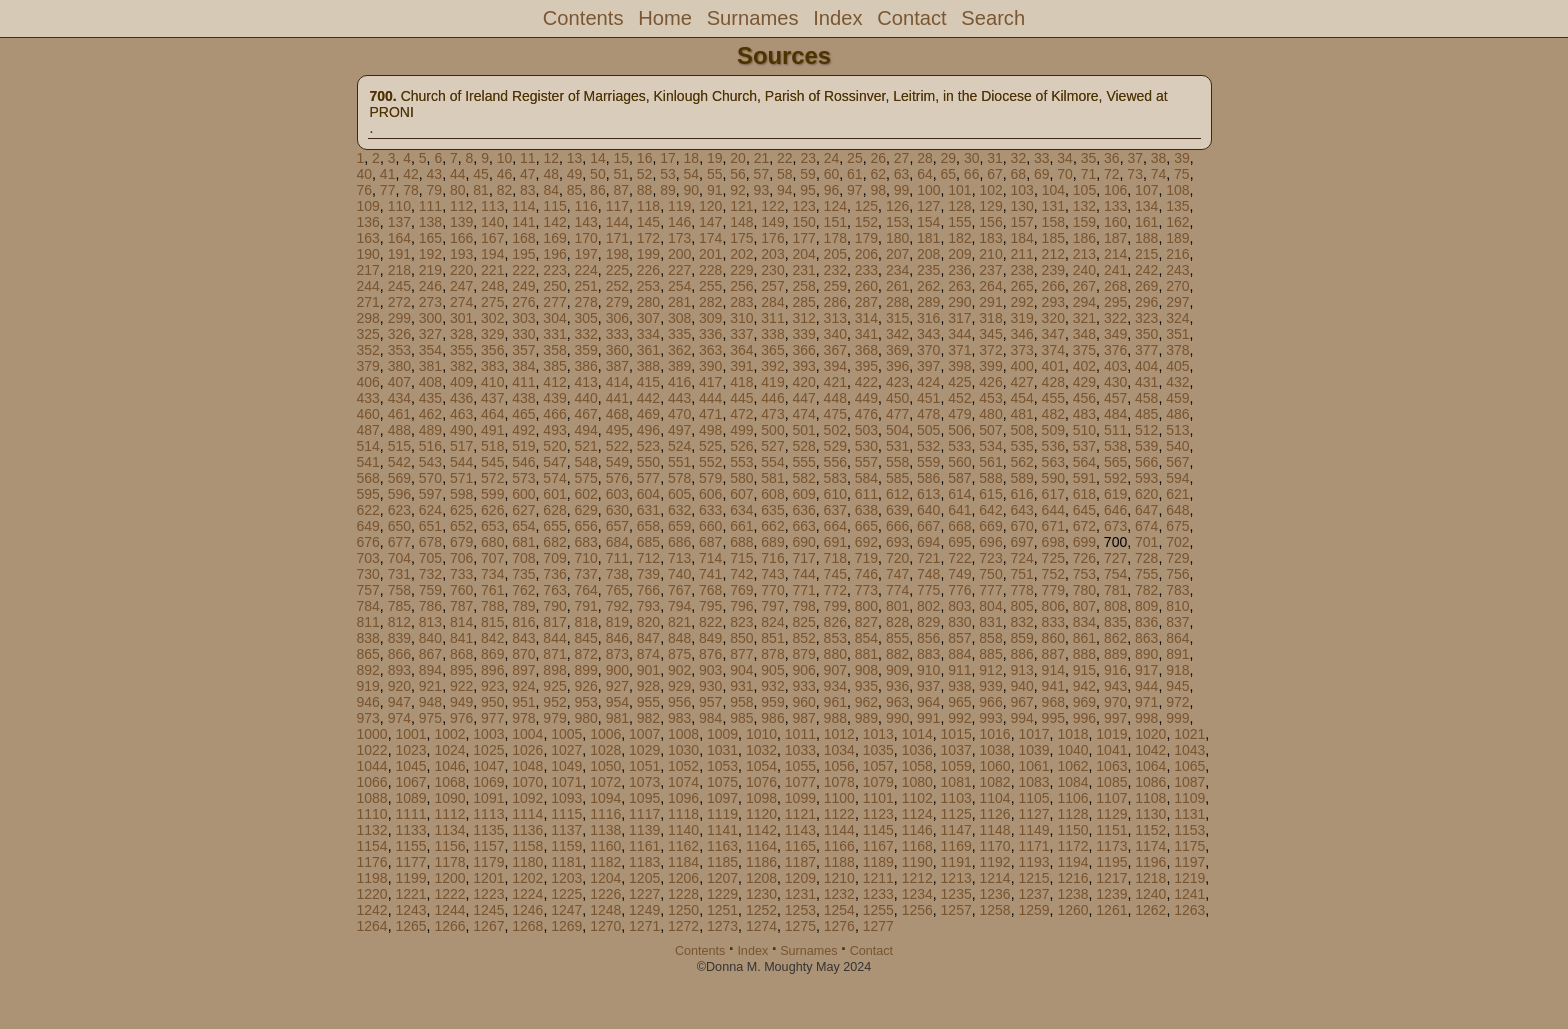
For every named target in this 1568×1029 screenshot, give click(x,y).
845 (585, 638)
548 (585, 462)
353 (399, 350)
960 (803, 702)
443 (679, 398)
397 (928, 366)
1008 (683, 734)
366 (803, 350)
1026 (527, 750)
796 (741, 606)
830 (959, 622)
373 (1021, 350)
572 (492, 478)
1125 (956, 814)
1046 (449, 766)
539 (1146, 446)
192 (430, 254)
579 (710, 478)
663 (803, 526)
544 (461, 462)
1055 (800, 766)
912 (990, 670)
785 (399, 606)
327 (430, 334)
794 (679, 606)
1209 (800, 878)
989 (866, 718)
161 (1146, 222)
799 (835, 606)
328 (461, 334)
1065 (1189, 766)
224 (585, 270)
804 (990, 606)
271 (368, 302)
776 (959, 590)
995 (1053, 718)
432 (1177, 382)
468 (617, 414)
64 (925, 174)
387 (617, 366)
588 (990, 478)
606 (710, 494)
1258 (995, 910)
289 (928, 302)
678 (430, 542)
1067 (410, 782)
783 (1177, 590)
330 (523, 334)
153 (897, 222)
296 (1146, 302)
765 (617, 590)
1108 (1150, 798)
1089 (410, 798)
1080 (917, 782)
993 (990, 718)
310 (741, 318)
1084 (1072, 782)
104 (1053, 190)
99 (902, 190)
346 (1021, 334)
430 (1115, 382)
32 (1019, 158)
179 (866, 238)
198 (617, 254)
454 (1021, 398)
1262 (1150, 910)
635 (772, 510)
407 (399, 382)
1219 (1189, 878)
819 (617, 622)
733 (461, 574)
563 (1053, 462)
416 (679, 382)
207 (897, 254)
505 (928, 430)
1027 (566, 750)
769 (741, 590)
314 (866, 318)
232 (835, 270)
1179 (488, 862)
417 (710, 382)
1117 (644, 814)
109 (368, 206)
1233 (878, 894)
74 (1159, 174)
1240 (1150, 894)
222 (523, 270)
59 (808, 174)
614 (959, 494)
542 (399, 462)
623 (399, 510)
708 (523, 558)
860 (1053, 638)
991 (928, 718)
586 (928, 478)
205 (835, 254)
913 (1021, 670)
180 (897, 238)
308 (679, 318)
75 (1182, 174)
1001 (410, 734)
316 (928, 318)
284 (772, 302)
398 (959, 366)
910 (928, 670)
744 (803, 574)
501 (803, 430)
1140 (683, 830)
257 (772, 286)
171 (617, 238)
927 (617, 686)
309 (710, 318)
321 (1084, 318)
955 (648, 702)
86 (598, 190)
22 (785, 158)
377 (1146, 350)
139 (461, 222)
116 (585, 206)
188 (1146, 238)
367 (835, 350)
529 (835, 446)
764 (585, 590)
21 (762, 158)
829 (928, 622)
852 (803, 638)
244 (368, 286)
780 (1084, 590)
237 (990, 270)
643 (1021, 510)
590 (1053, 478)
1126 (995, 814)
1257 (956, 910)
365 (772, 350)
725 (1053, 558)
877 (741, 654)
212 (1053, 254)
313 (835, 318)
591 (1084, 478)
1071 (566, 782)
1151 (1111, 830)
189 (1177, 238)
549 (617, 462)
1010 (761, 734)
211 (1021, 254)
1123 (878, 814)
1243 (410, 910)
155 (959, 222)
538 (1115, 446)
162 (1177, 222)
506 (959, 430)
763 (554, 590)
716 (772, 558)
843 (523, 638)
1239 (1111, 894)
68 (1019, 174)
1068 (449, 782)
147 (710, 222)
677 (399, 542)
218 (399, 270)
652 (461, 526)
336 (710, 334)
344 (959, 334)
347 (1053, 334)
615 (990, 494)
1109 (1189, 798)
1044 (372, 766)
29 (949, 158)
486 (1177, 414)
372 (990, 350)
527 (772, 446)
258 (803, 286)
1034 (839, 750)
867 (430, 654)
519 (523, 446)
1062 (1072, 766)
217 (368, 270)
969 (1084, 702)
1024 (449, 750)
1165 (800, 846)
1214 (995, 878)
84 (551, 190)
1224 (527, 894)
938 (959, 686)
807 (1084, 606)
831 (990, 622)
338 (772, 334)
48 (551, 174)
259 (835, 286)
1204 (605, 878)
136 (368, 222)
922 (461, 686)
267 (1084, 286)
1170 (995, 846)
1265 (410, 926)
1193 (1033, 862)
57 (762, 174)
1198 (372, 878)
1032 (761, 750)
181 (928, 238)
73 (1135, 174)
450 (897, 398)
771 (803, 590)
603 (617, 494)
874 (648, 654)
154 (928, 222)
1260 (1072, 910)
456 (1084, 398)
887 (1053, 654)
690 (803, 542)
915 (1084, 670)
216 (1177, 254)
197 (585, 254)
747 (897, 574)
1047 (488, 766)
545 (492, 462)
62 (878, 174)
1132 (372, 830)
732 (430, 574)
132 (1084, 206)
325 (368, 334)
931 (741, 686)
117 (617, 206)
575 (585, 478)
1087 (1189, 782)
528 (803, 446)
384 (523, 366)
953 (585, 702)
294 (1084, 302)
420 (803, 382)
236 (959, 270)
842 (492, 638)
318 (990, 318)
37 (1135, 158)
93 (762, 190)
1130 (1150, 814)
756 (1177, 574)
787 (461, 606)
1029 (644, 750)
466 (554, 414)
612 (897, 494)
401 (1053, 366)
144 (617, 222)
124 (835, 206)
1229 (722, 894)
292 (1021, 302)
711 (617, 558)
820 (648, 622)
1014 (917, 734)
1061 (1033, 766)
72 (1112, 174)
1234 (917, 894)
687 (710, 542)
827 (866, 622)
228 (710, 270)
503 (866, 430)
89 (668, 190)
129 (990, 206)
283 (741, 302)
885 (990, 654)
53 (668, 174)
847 (648, 638)
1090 (449, 798)
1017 (1033, 734)
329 (492, 334)
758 (399, 590)
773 (866, 590)
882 (897, 654)
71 (1089, 174)
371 (959, 350)
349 (1115, 334)
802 (928, 606)
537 (1084, 446)
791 (585, 606)
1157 (488, 846)
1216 (1072, 878)
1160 (605, 846)
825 (803, 622)
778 (1021, 590)
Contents (583, 18)
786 (430, 606)
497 (679, 430)
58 (785, 174)
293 (1053, 302)
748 (928, 574)
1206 (683, 878)
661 (741, 526)
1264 (372, 926)
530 (866, 446)
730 (368, 574)
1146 (917, 830)
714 (710, 558)
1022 (372, 750)
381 (430, 366)
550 (648, 462)
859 (1021, 638)
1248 (605, 910)
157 (1021, 222)
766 (648, 590)
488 (399, 430)
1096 (683, 798)
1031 (722, 750)
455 (1053, 398)
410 (492, 382)
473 (772, 414)
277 (554, 302)
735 (523, 574)
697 (1021, 542)
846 (617, 638)
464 (492, 414)
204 (803, 254)
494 (585, 430)
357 (523, 350)
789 (523, 606)
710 (585, 558)
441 (617, 398)
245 (399, 286)
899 (585, 670)
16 (645, 158)
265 (1021, 286)
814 (461, 622)
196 (554, 254)
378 (1177, 350)
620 (1146, 494)
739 (648, 574)
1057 (878, 766)
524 (679, 446)
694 (928, 542)
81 (481, 190)
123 (803, 206)
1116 (605, 814)
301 (461, 318)
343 (928, 334)
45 (481, 174)
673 (1115, 526)
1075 (722, 782)
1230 (761, 894)
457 (1115, 398)
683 (585, 542)
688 (741, 542)
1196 (1150, 862)
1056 (839, 766)
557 (866, 462)
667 (928, 526)
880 (835, 654)
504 (897, 430)
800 (866, 606)
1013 (878, 734)
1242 (372, 910)
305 (585, 318)
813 (430, 622)
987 (803, 718)
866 (399, 654)
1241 (1189, 894)
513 (1177, 430)
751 (1021, 574)
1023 (410, 750)
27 (902, 158)
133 (1115, 206)
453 (990, 398)
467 (585, 414)
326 (399, 334)
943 (1115, 686)
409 (461, 382)
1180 (527, 862)
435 (430, 398)
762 (523, 590)
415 (648, 382)
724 (1021, 558)
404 (1146, 366)
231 (803, 270)
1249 (644, 910)
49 (575, 174)
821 (679, 622)
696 (990, 542)
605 (679, 494)
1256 (917, 910)
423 (897, 382)
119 (679, 206)
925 (554, 686)
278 (585, 302)
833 (1053, 622)
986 (772, 718)
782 (1146, 590)
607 (741, 494)
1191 (956, 862)
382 (461, 366)
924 (523, 686)
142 (554, 222)
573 (523, 478)
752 (1053, 574)
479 (959, 414)
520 (554, 446)
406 (368, 382)
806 (1053, 606)
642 (990, 510)
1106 (1072, 798)
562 (1021, 462)
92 (738, 190)
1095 (644, 798)
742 (741, 574)
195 (523, 254)
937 (928, 686)
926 (585, 686)
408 (430, 382)
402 (1084, 366)
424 (928, 382)
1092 (527, 798)
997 (1115, 718)
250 (554, 286)
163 (368, 238)
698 (1053, 542)
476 (866, 414)
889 (1115, 654)
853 (835, 638)
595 (368, 494)
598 (461, 494)
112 (461, 206)
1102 (917, 798)
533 (959, 446)
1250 (683, 910)
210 (990, 254)
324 (1177, 318)
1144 (839, 830)
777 (990, 590)
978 (523, 718)
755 (1146, 574)
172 (648, 238)
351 (1177, 334)
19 (715, 158)
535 (1021, 446)
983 (679, 718)
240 (1084, 270)
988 (835, 718)
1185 (722, 862)
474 (803, 414)
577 (648, 478)
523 (648, 446)
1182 (605, 862)
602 (585, 494)
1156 (449, 846)
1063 (1111, 766)
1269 (566, 926)
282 (710, 302)
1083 (1033, 782)
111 (430, 206)
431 (1146, 382)
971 (1146, 702)
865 (368, 654)
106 (1115, 190)
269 (1146, 286)
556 (835, 462)
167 (492, 238)
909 (897, 670)
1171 (1033, 846)
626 (492, 510)
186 (1084, 238)
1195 (1111, 862)
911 (959, 670)
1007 (644, 734)
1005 (566, 734)
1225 (566, 894)
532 (928, 446)
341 (866, 334)
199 (648, 254)
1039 (1033, 750)
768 (710, 590)
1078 (839, 782)
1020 (1150, 734)
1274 (761, 926)
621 (1177, 494)
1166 (839, 846)
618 (1084, 494)
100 (928, 190)
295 (1115, 302)
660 (710, 526)
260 (866, 286)
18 (692, 158)
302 (492, 318)
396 (897, 366)
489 (430, 430)
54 (692, 174)
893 (399, 670)
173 (679, 238)
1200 (449, 878)
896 (492, 670)
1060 (995, 766)
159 (1084, 222)
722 (959, 558)
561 (990, 462)
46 (505, 174)
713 (679, 558)
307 (648, 318)
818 (585, 622)
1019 (1111, 734)
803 (959, 606)
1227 (644, 894)
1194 (1072, 862)
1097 (722, 798)
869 (492, 654)
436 (461, 398)
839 (399, 638)
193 (461, 254)
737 (585, 574)
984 (710, 718)
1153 (1189, 830)
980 (585, 718)
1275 (800, 926)
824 (772, 622)
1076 (761, 782)
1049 (566, 766)
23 (808, 158)
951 (523, 702)
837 (1177, 622)
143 (585, 222)
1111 (410, 814)
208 (928, 254)
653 (492, 526)
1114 (527, 814)
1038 (995, 750)
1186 (761, 862)
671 (1053, 526)
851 (772, 638)
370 (928, 350)
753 (1084, 574)
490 (461, 430)
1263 (1189, 910)
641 (959, 510)
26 (878, 158)
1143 (800, 830)
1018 (1072, 734)
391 (741, 366)
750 (990, 574)
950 (492, 702)
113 (492, 206)
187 (1115, 238)
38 (1159, 158)
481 (1021, 414)
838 (368, 638)
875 (679, 654)
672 (1084, 526)
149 (772, 222)
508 (1021, 430)
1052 (683, 766)
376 (1115, 350)
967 (1021, 702)
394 (835, 366)
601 (554, 494)
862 (1115, 638)
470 (679, 414)
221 (492, 270)
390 (710, 366)
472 (741, 414)
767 (679, 590)
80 (458, 190)
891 (1177, 654)
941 (1053, 686)
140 (492, 222)
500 (772, 430)
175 (741, 238)
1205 (644, 878)
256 (741, 286)
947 (399, 702)
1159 (566, 846)
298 (368, 318)
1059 (956, 766)
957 (710, 702)
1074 (683, 782)
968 (1053, 702)
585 (897, 478)
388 (648, 366)
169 (554, 238)
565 (1115, 462)
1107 (1111, 798)
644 (1053, 510)
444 (710, 398)
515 (399, 446)
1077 (800, 782)
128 (959, 206)
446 (772, 398)
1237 (1033, 894)
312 (803, 318)
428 (1053, 382)
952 (554, 702)
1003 (488, 734)
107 (1146, 190)
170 (585, 238)
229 (741, 270)
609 (803, 494)
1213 (956, 878)
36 (1112, 158)
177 (803, 238)
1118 (683, 814)
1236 (995, 894)
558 (897, 462)
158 (1053, 222)
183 (990, 238)
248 (492, 286)
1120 (761, 814)
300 (430, 318)
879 (803, 654)
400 (1021, 366)
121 (741, 206)
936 (897, 686)
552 (710, 462)
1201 (488, 878)
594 (1177, 478)
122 (772, 206)
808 (1115, 606)
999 (1177, 718)
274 (461, 302)
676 (368, 542)
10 (505, 158)
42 (411, 174)
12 (551, 158)
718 (835, 558)
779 (1053, 590)
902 (679, 670)
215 (1146, 254)
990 (897, 718)
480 (990, 414)
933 (803, 686)
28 (925, 158)
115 (554, 206)
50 (598, 174)
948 (430, 702)
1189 (878, 862)
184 (1021, 238)
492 (523, 430)
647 (1146, 510)
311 (772, 318)
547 (554, 462)
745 (835, 574)
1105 (1033, 798)
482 (1053, 414)
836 (1146, 622)
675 (1177, 526)
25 (855, 158)
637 (835, 510)
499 (741, 430)
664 (835, 526)
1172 (1072, 846)
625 (461, 510)
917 (1146, 670)
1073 (644, 782)
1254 (839, 910)
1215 (1033, 878)
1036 (917, 750)
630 (617, 510)
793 (648, 606)
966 (990, 702)
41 (388, 174)
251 (585, 286)
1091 (488, 798)
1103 (956, 798)
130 (1021, 206)
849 (710, 638)
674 (1146, 526)
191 (399, 254)
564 (1084, 462)
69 (1042, 174)
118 (648, 206)
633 (710, 510)
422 (866, 382)
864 (1177, 638)
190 (368, 254)
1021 (1189, 734)
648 (1177, 510)
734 (492, 574)
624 (430, 510)
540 (1177, 446)
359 (585, 350)
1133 (410, 830)
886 (1021, 654)
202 (741, 254)
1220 (372, 894)
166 (461, 238)
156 (990, 222)
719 (866, 558)
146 (679, 222)
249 (523, 286)
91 (715, 190)
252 (617, 286)
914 (1053, 670)
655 (554, 526)
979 (554, 718)
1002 (449, 734)
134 (1146, 206)
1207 (722, 878)
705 (430, 558)
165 (430, 238)
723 (990, 558)
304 (554, 318)
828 (897, 622)
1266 (449, 926)
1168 (917, 846)
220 (461, 270)
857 (959, 638)
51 (621, 174)
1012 (839, 734)
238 (1021, 270)
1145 (878, 830)
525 (710, 446)
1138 (605, 830)
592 (1115, 478)
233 (866, 270)
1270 (605, 926)
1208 (761, 878)
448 (835, 398)
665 (866, 526)
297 (1177, 302)
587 (959, 478)
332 (585, 334)
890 (1146, 654)
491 (492, 430)
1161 (644, 846)
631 (648, 510)
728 (1146, 558)
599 (492, 494)
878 (772, 654)
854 (866, 638)
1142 (761, 830)
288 (897, 302)
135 (1177, 206)
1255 (878, 910)
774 (897, 590)
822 (710, 622)
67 (995, 174)
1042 (1150, 750)
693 (897, 542)
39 (1182, 158)
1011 (800, 734)
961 (835, 702)
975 (430, 718)
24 (832, 158)
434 (399, 398)
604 (648, 494)
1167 (878, 846)
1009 (722, 734)
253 (648, 286)
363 (710, 350)
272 (399, 302)
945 (1177, 686)
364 (741, 350)
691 (835, 542)
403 (1115, 366)
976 (461, 718)
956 (679, 702)
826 (835, 622)
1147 (956, 830)
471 (710, 414)
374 (1053, 350)
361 (648, 350)
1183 (644, 862)
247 (461, 286)
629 (585, 510)
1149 (1033, 830)
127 (928, 206)
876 (710, 654)
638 (866, 510)
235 (928, 270)
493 (554, 430)
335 (679, 334)
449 (866, 398)
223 (554, 270)
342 (897, 334)
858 (990, 638)
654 (523, 526)
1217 (1111, 878)
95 (808, 190)
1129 (1111, 814)
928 (648, 686)
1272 (683, 926)
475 (835, 414)
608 (772, 494)
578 (679, 478)
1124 (917, 814)
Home (665, 18)
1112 (449, 814)
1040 (1072, 750)
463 (461, 414)
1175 (1189, 846)
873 (617, 654)
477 (897, 414)
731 (399, 574)
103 (1022, 190)
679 (461, 542)
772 (835, 590)
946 (368, 702)
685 (648, 542)
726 (1084, 558)
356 (492, 350)
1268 (527, 926)
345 (990, 334)
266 (1053, 286)
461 (399, 414)
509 (1053, 430)
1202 (527, 878)
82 (505, 190)
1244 (449, 910)
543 (430, 462)
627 (523, 510)
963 (897, 702)
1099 (800, 798)
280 (648, 302)
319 (1021, 318)
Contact (911, 18)
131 (1053, 206)
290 (959, 302)
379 (368, 366)
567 (1177, 462)
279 (617, 302)
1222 (449, 894)
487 (368, 430)
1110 (372, 814)
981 (617, 718)
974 (399, 718)
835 (1115, 622)
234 (897, 270)
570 (430, 478)
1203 (566, 878)
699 (1084, 542)
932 (772, 686)
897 (523, 670)
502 (835, 430)
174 (710, 238)
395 (866, 366)
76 (365, 190)
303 (523, 318)
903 (710, 670)
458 (1146, 398)
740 (679, 574)
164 (399, 238)
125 (866, 206)
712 (648, 558)
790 (554, 606)
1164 (761, 846)
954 (617, 702)
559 (928, 462)
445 (741, 398)
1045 (410, 766)
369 (897, 350)
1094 (605, 798)
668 (959, 526)
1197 (1189, 862)
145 (648, 222)
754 (1115, 574)
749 (959, 574)
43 (435, 174)
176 (772, 238)
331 (554, 334)
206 (866, 254)
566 (1146, 462)
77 (388, 190)
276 (523, 302)
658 (648, 526)
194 (492, 254)
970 (1115, 702)
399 (990, 366)
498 (710, 430)
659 (679, 526)
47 (528, 174)
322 (1115, 318)
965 (959, 702)
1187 (800, 862)
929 (679, 686)
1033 (800, 750)
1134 (449, 830)
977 (492, 718)
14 (598, 158)
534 (990, 446)
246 (430, 286)
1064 (1150, 766)
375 (1084, 350)
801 (897, 606)
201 (710, 254)
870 (523, 654)
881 (866, 654)
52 (645, 174)
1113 (488, 814)
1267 (488, 926)
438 (523, 398)
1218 (1150, 878)
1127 (1033, 814)
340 (835, 334)
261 (897, 286)
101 (959, 190)
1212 (917, 878)
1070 (527, 782)
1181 (566, 862)
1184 (683, 862)
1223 (488, 894)
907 (835, 670)
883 (928, 654)
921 (430, 686)
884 (959, 654)
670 (1021, 526)
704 (399, 558)
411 (523, 382)
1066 (372, 782)
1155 (410, 846)
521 (585, 446)
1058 (917, 766)
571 (461, 478)
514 (368, 446)
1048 (527, 766)
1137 (566, 830)
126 (897, 206)
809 (1146, 606)
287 (866, 302)
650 (399, 526)
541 (368, 462)
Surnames (753, 18)
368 (866, 350)
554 (772, 462)
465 (523, 414)
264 (990, 286)
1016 (995, 734)
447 (803, 398)
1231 (800, 894)
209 (959, 254)
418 (741, 382)
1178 (449, 862)
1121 (800, 814)
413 (585, 382)
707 (492, 558)
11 (528, 158)
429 (1084, 382)
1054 (761, 766)
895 (461, 670)
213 (1084, 254)
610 (835, 494)
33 (1042, 158)
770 (772, 590)
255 (710, 286)
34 (1065, 158)
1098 (761, 798)
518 (492, 446)
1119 (722, 814)
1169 (956, 846)
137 (399, 222)
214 (1115, 254)
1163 (722, 846)
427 (1021, 382)
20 (738, 158)
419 (772, 382)
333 (617, 334)
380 (399, 366)
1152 (1150, 830)
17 (668, 158)
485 (1146, 414)
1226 (605, 894)
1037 (956, 750)
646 (1115, 510)
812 (399, 622)
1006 (605, 734)
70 (1065, 174)
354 (430, 350)
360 (617, 350)
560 (959, 462)
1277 (878, 926)
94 (785, 190)
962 (866, 702)
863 (1146, 638)
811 (368, 622)
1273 (722, 926)
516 (430, 446)
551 (679, 462)
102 (990, 190)
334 (648, 334)
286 (835, 302)
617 (1053, 494)
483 (1084, 414)
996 (1084, 718)
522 (617, 446)
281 (679, 302)
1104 (995, 798)
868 (461, 654)
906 (803, 670)
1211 (878, 878)
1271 (644, 926)
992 (959, 718)
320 (1053, 318)
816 (523, 622)
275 (492, 302)
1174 (1150, 846)
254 (679, 286)
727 (1115, 558)
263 (959, 286)
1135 (488, 830)
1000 (372, 734)
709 (554, 558)
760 (461, 590)
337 (741, 334)
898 (554, 670)
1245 (488, 910)
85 (575, 190)
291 (990, 302)
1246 (527, 910)
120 (710, 206)
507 (990, 430)
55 (715, 174)
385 (554, 366)
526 (741, 446)
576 (617, 478)
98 (878, 190)
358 (554, 350)
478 (928, 414)
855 (897, 638)
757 (368, 590)
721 (928, 558)
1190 (917, 862)
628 (554, 510)
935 (866, 686)
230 (772, 270)
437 (492, 398)
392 (772, 366)
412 (554, 382)
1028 (605, 750)
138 (430, 222)
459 (1177, 398)
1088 (372, 798)
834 (1084, 622)
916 (1115, 670)
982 (648, 718)
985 (741, 718)
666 (897, 526)
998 (1146, 718)
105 (1084, 190)
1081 (956, 782)
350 (1146, 334)
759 (430, 590)
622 (368, 510)
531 (897, 446)
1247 (566, 910)
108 (1177, 190)
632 (679, 510)
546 (523, 462)
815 (492, 622)
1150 (1072, 830)
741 (710, 574)
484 (1115, 414)
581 (772, 478)
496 (648, 430)
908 (866, 670)
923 (492, 686)
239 (1053, 270)
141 (523, 222)
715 (741, 558)
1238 (1072, 894)
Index (837, 18)
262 (928, 286)
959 (772, 702)
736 (554, 574)
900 (617, 670)
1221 (410, 894)
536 (1053, 446)
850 (741, 638)
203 (772, 254)
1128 (1072, 814)
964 (928, 702)
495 (617, 430)
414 (617, 382)
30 (972, 158)
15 (622, 158)
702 (1177, 542)
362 (679, 350)
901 (648, 670)
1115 (566, 814)
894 (430, 670)
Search (993, 18)
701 (1146, 542)
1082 (995, 782)
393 (803, 366)
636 (803, 510)
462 (430, 414)
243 (1177, 270)
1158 (527, 846)
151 (835, 222)
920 (399, 686)
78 (411, 190)
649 (368, 526)
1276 (839, 926)
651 (430, 526)
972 (1177, 702)
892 (368, 670)
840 (430, 638)
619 (1115, 494)
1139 (644, 830)
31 (995, 158)
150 (803, 222)
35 (1089, 158)
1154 (372, 846)
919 (368, 686)
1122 (839, 814)
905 (772, 670)
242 (1146, 270)
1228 (683, 894)
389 (679, 366)
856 (928, 638)
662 (772, 526)
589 (1021, 478)
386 (585, 366)
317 (959, 318)
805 (1021, 606)
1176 (372, 862)
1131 (1189, 814)
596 (399, 494)
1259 (1033, 910)
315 (897, 318)
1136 (527, 830)
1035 (878, 750)
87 (621, 190)
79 (435, 190)
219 (430, 270)
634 (741, 510)
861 (1084, 638)
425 (959, 382)
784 (368, 606)
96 (832, 190)
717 (803, 558)
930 (710, 686)
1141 (722, 830)
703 (368, 558)
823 (741, 622)
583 (835, 478)
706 (461, 558)
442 (648, 398)
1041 (1111, 750)
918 (1177, 670)
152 (866, 222)
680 (492, 542)
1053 (722, 766)
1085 (1111, 782)
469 (648, 414)
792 (617, 606)
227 (679, 270)
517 (461, 446)
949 (461, 702)
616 (1021, 494)
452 (959, 398)
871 (554, 654)
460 (368, 414)
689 (772, 542)
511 (1115, 430)
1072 (605, 782)
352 (368, 350)
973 (368, 718)
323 (1146, 318)
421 (835, 382)
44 (458, 174)
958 (741, 702)
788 (492, 606)
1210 (839, 878)
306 (617, 318)
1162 (683, 846)
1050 (605, 766)
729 (1177, 558)
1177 (410, 862)
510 (1084, 430)
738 (617, 574)
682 (554, 542)
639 (897, 510)
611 (866, 494)
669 (990, 526)
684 (617, 542)
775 (928, 590)
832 (1021, 622)
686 (679, 542)
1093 (566, 798)
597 (430, 494)
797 (772, 606)
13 (575, 158)
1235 (956, 894)
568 (368, 478)
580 (741, 478)
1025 (488, 750)
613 (928, 494)
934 (835, 686)
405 (1177, 366)
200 (679, 254)
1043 (1189, 750)
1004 (527, 734)
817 (554, 622)
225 (617, 270)
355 (461, 350)
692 (866, 542)
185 (1053, 238)
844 (554, 638)
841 (461, 638)
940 (1021, 686)
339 (803, 334)
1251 (722, 910)
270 (1177, 286)
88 (645, 190)
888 (1084, 654)
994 (1021, 718)
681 (523, 542)
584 (866, 478)
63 (902, 174)
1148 (995, 830)
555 (803, 462)
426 (990, 382)
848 (679, 638)
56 (738, 174)
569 (399, 478)
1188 (839, 862)
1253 (800, 910)
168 (523, 238)
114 (523, 206)
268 (1115, 286)
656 (585, 526)
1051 (644, 766)
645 (1084, 510)
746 (866, 574)
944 (1146, 686)
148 (741, 222)
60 (832, 174)
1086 (1150, 782)
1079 (878, 782)
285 (803, 302)
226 (648, 270)
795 (710, 606)
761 (492, 590)
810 (1177, 606)
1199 (410, 878)
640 (928, 510)
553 (741, 462)
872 (585, 654)
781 (1115, 590)
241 (1115, 270)
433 (368, 398)
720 (897, 558)
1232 (839, 894)
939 (990, 686)
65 (948, 174)
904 (741, 670)
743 (772, 574)
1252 (761, 910)
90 (692, 190)
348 (1084, 334)
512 (1146, 430)
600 (523, 494)
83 (528, 190)
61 (855, 174)
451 (928, 398)
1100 (839, 798)
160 (1115, 222)
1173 (1111, 846)
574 (554, 478)
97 (855, 190)
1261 (1111, 910)
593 (1146, 478)
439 (554, 398)
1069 (488, 782)
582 (803, 478)
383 (492, 366)
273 (430, 302)
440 (585, 398)
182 (959, 238)
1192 (995, 862)
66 (972, 174)
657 (617, 526)
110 (399, 206)
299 (399, 318)
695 (959, 542)
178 (835, 238)
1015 (956, 734)
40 (365, 174)
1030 (683, 750)
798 (803, 606)
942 (1084, 686)
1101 (878, 798)
